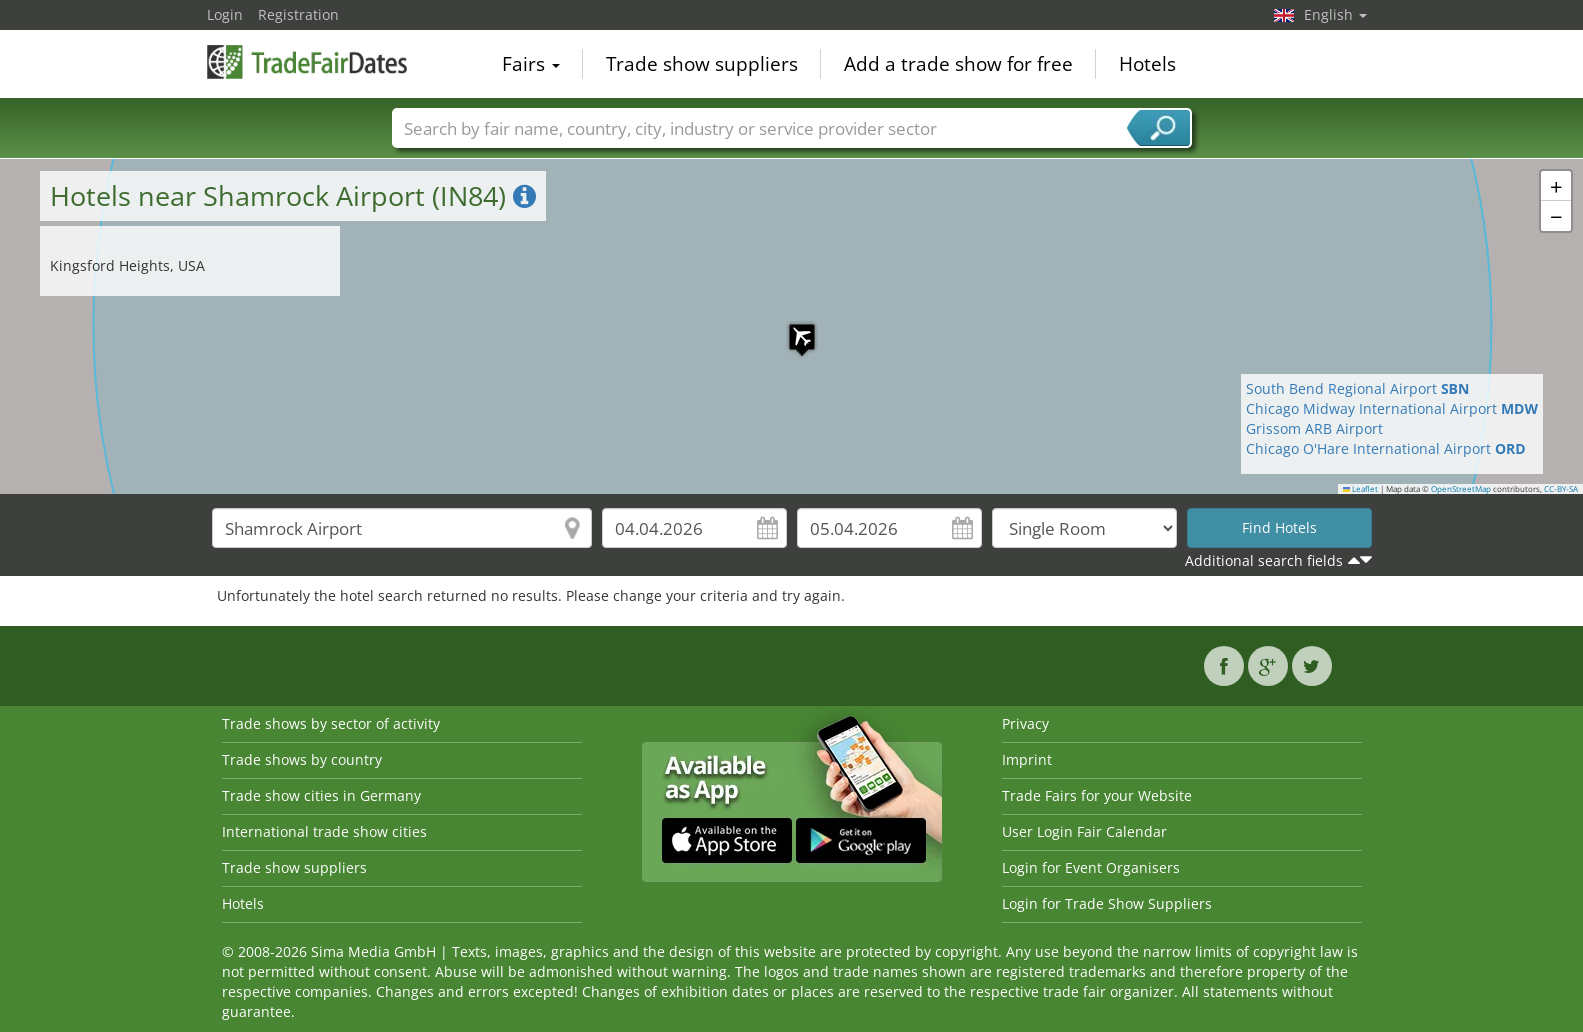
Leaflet (1361, 489)
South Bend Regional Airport (1358, 388)
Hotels (1147, 64)
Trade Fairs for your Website (1097, 795)
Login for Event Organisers (1091, 867)
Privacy (1025, 723)
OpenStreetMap (1461, 489)
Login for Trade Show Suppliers (1107, 903)
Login (225, 14)
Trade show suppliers (702, 64)
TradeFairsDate (307, 62)
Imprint (1027, 759)
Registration (298, 14)
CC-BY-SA (1561, 489)
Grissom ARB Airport (1314, 428)
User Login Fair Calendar (1084, 831)
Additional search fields (1264, 560)
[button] (792, 327)
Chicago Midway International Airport (1392, 408)
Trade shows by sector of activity (331, 723)
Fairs (531, 64)
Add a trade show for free (958, 64)
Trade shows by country (302, 759)
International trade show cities (324, 831)
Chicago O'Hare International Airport (1386, 448)
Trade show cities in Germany (321, 795)
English (1335, 14)
